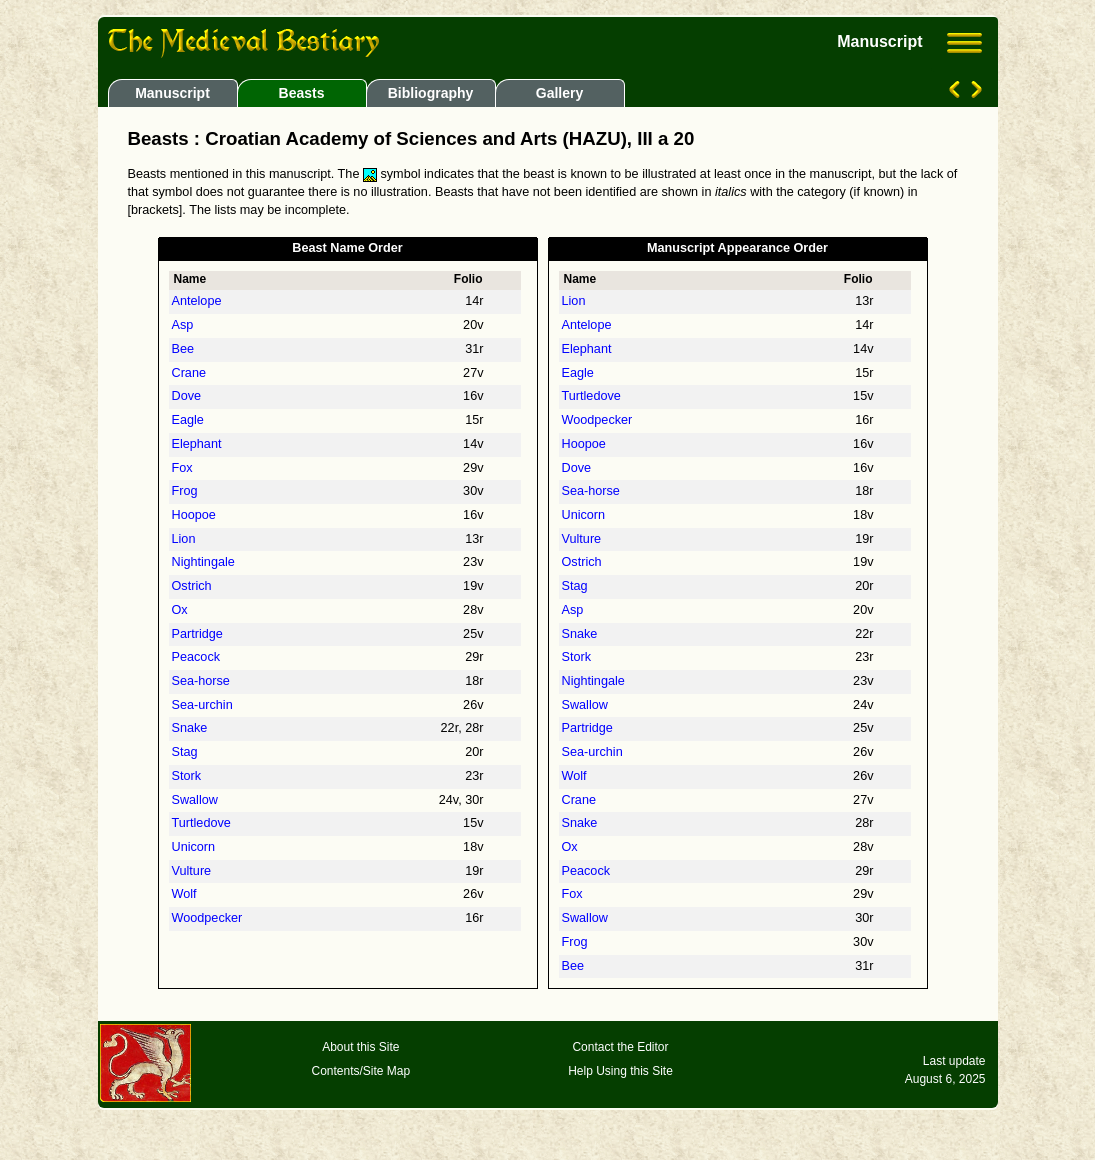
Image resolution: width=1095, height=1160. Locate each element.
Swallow (195, 800)
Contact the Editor (620, 1047)
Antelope (197, 301)
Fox (182, 468)
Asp (183, 325)
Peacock (196, 657)
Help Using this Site (620, 1071)
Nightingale (203, 562)
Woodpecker (207, 918)
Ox (180, 610)
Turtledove (201, 823)
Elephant (197, 444)
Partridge (197, 634)
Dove (187, 396)
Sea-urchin (202, 705)
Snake (190, 728)
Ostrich (192, 586)
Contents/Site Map (360, 1071)
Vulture (192, 871)
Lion (184, 539)
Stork (187, 776)
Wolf (184, 894)
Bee (183, 349)
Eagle (188, 420)
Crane (189, 373)
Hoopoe (194, 515)
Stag (185, 752)
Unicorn (194, 847)
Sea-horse (201, 681)
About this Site (360, 1047)
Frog (185, 491)
